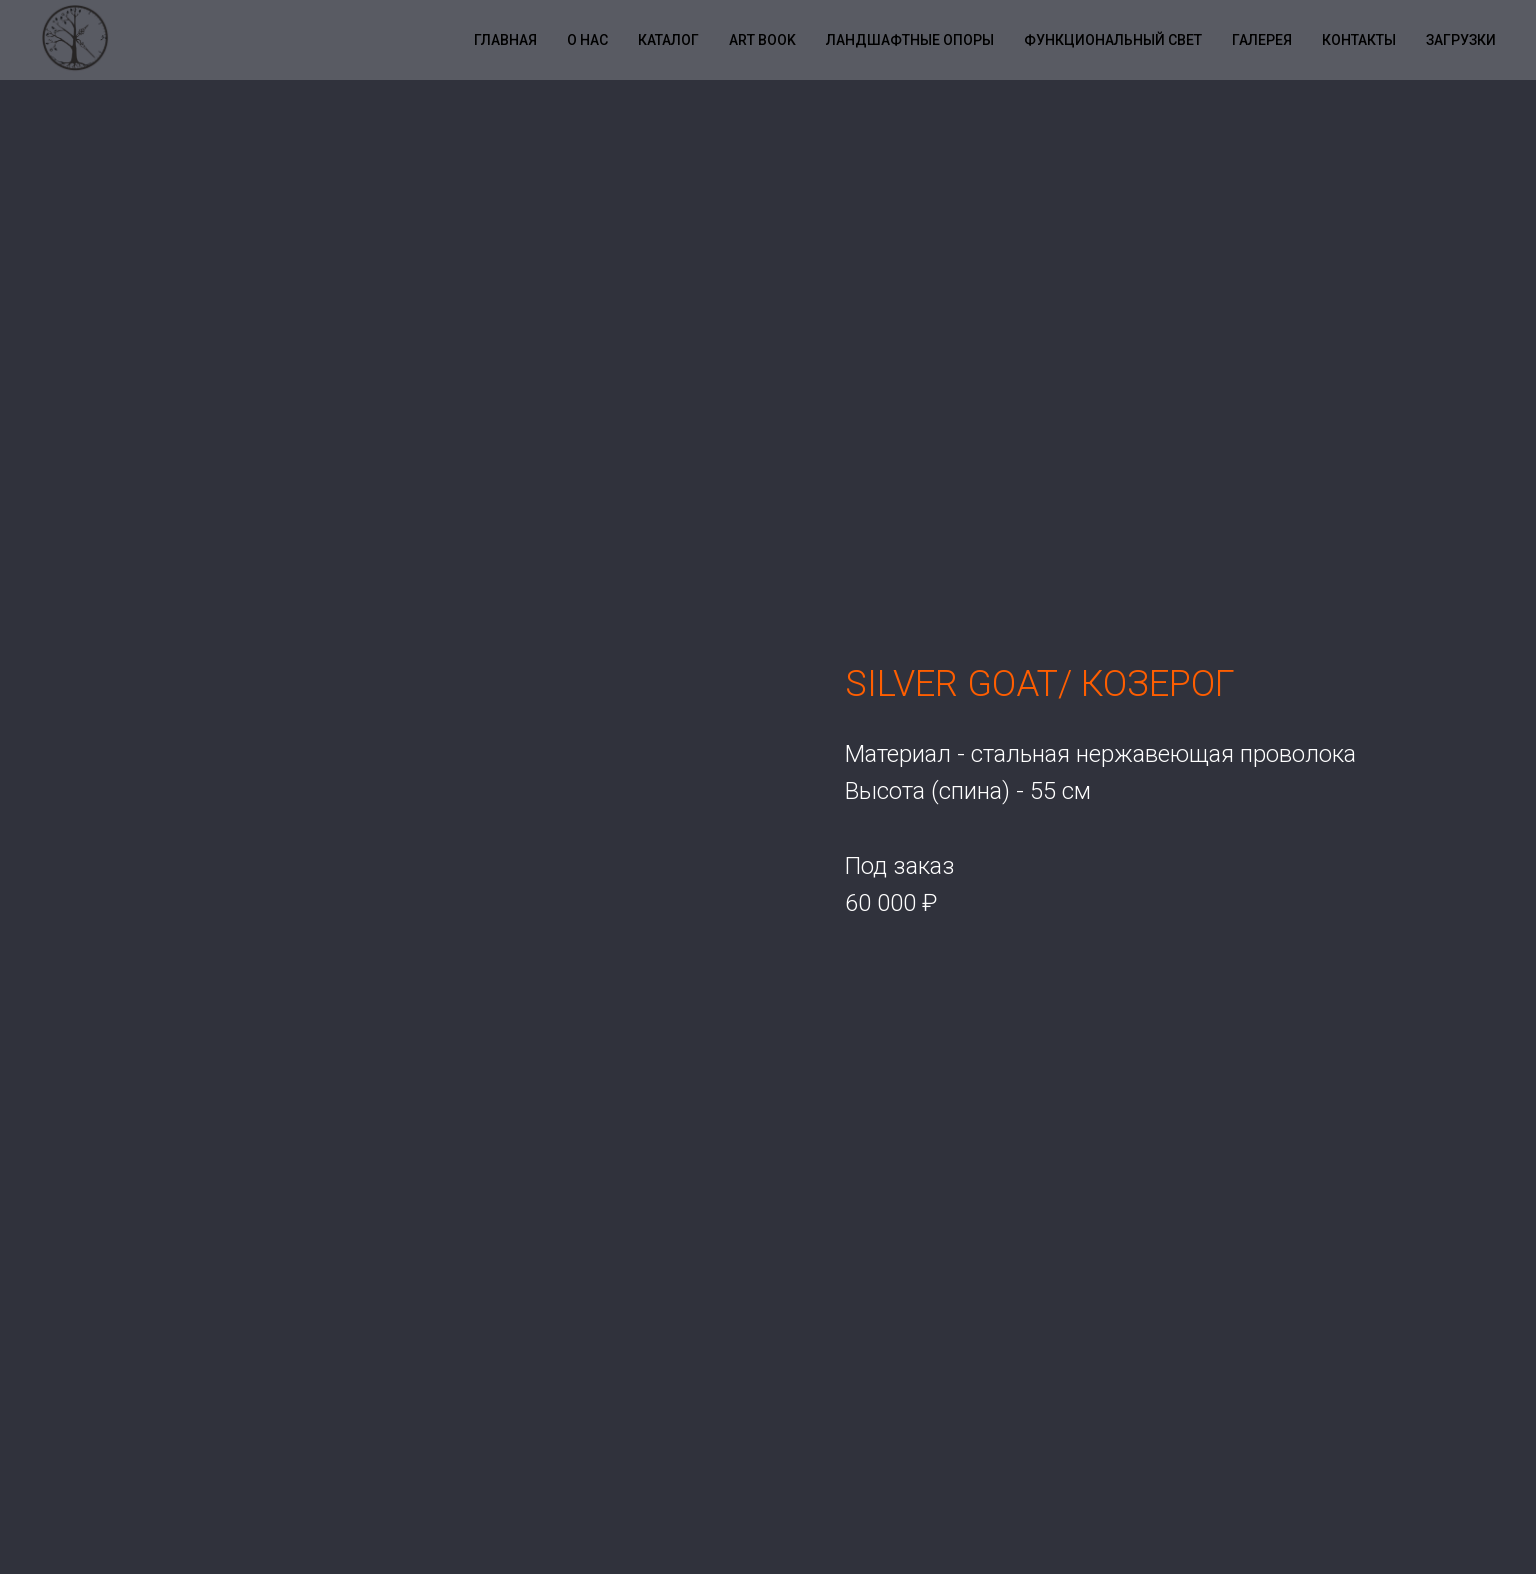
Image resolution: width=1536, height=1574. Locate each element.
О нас (587, 40)
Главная (505, 40)
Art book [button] (762, 40)
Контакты (1359, 40)
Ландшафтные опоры (910, 40)
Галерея (1262, 40)
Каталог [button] (668, 40)
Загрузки (1461, 40)
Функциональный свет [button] (1113, 40)
